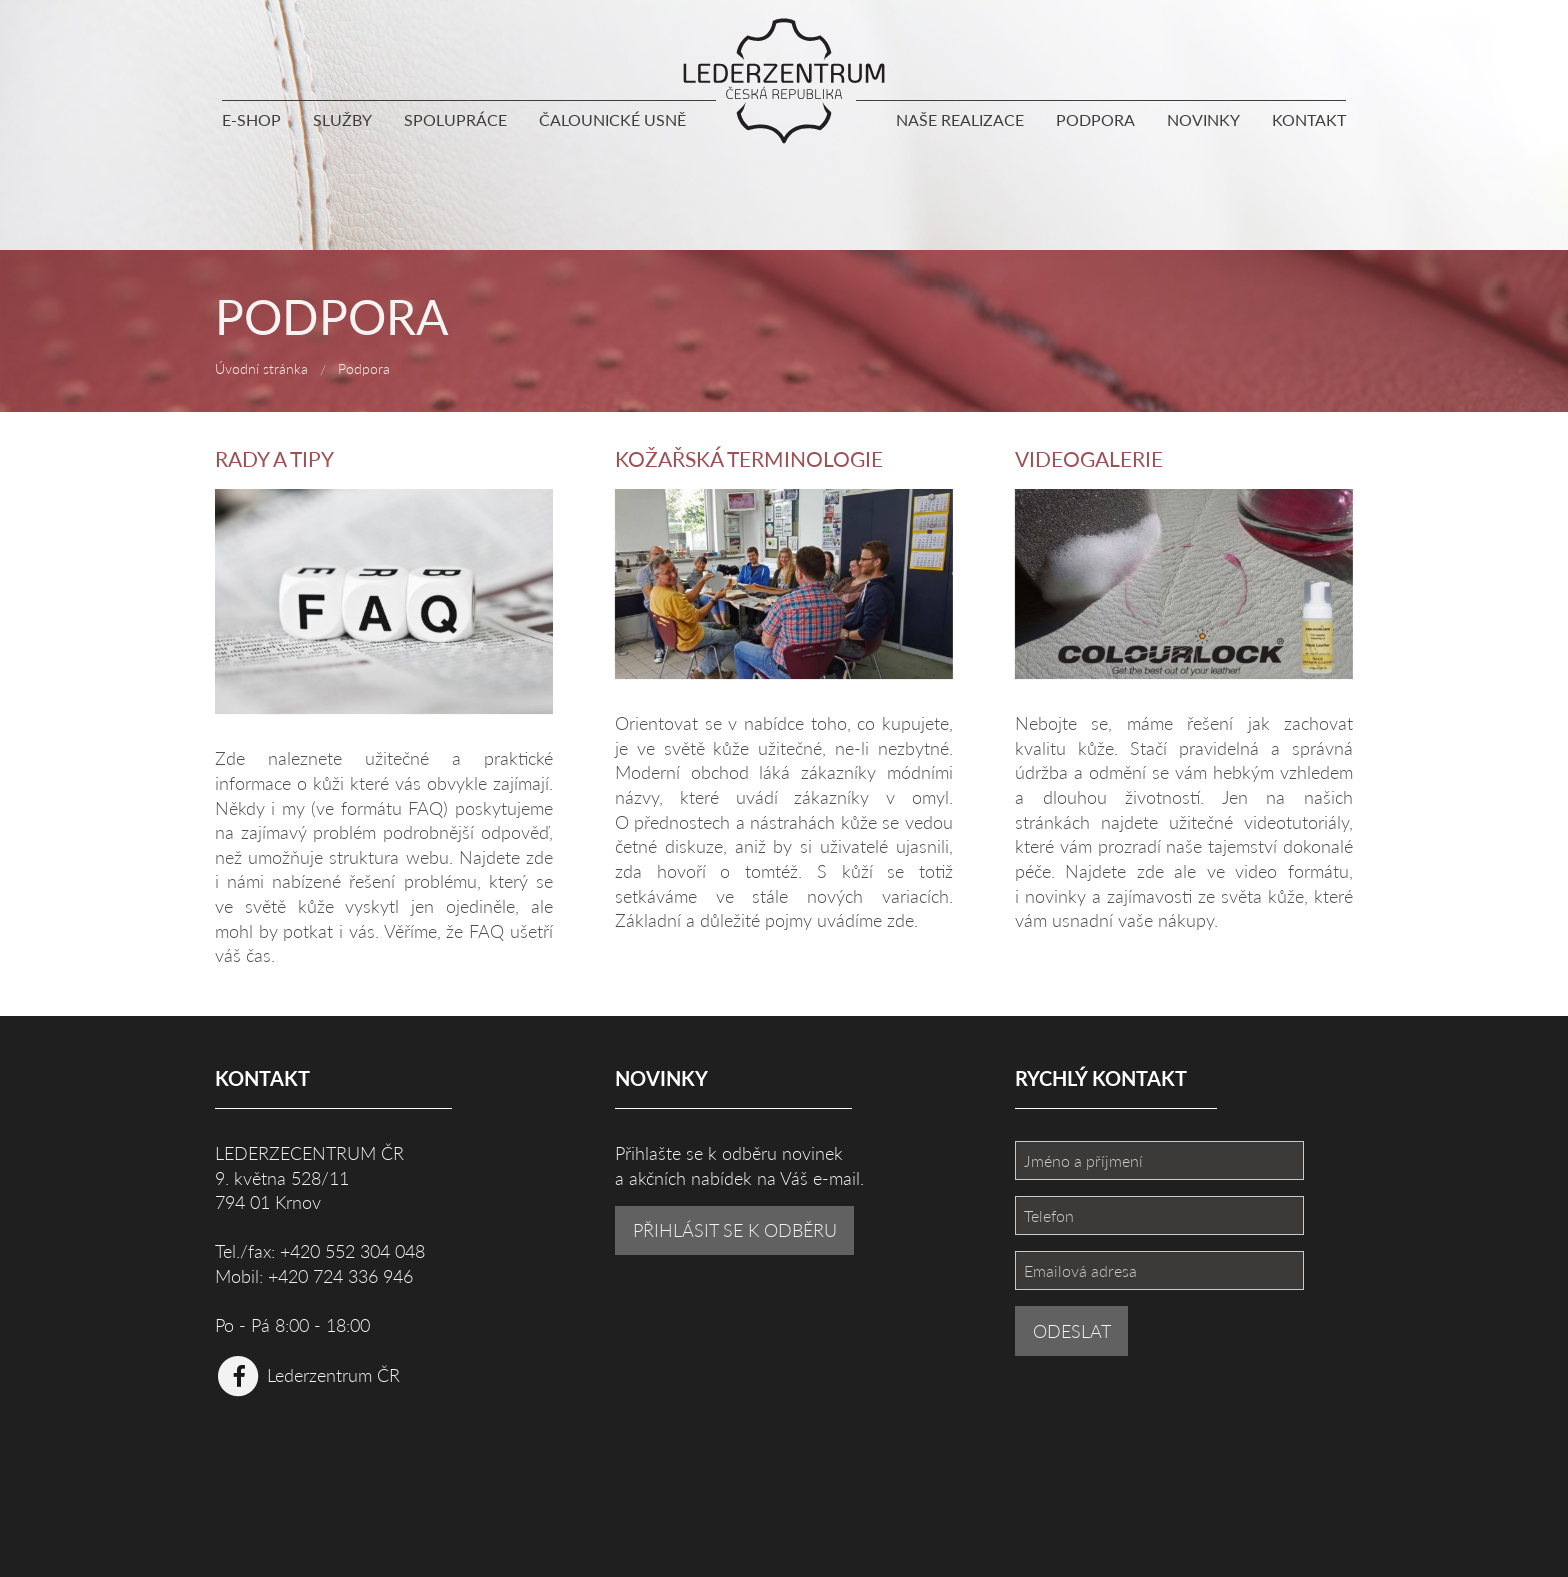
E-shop (251, 119)
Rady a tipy (274, 458)
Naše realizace (960, 119)
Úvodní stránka (261, 368)
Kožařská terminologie (749, 458)
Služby (342, 119)
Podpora (1095, 119)
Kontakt (1309, 119)
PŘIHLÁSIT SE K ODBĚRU (735, 1229)
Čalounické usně (612, 119)
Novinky (1203, 119)
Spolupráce (455, 119)
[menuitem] (259, 124)
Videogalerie (1089, 458)
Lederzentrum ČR (307, 1374)
